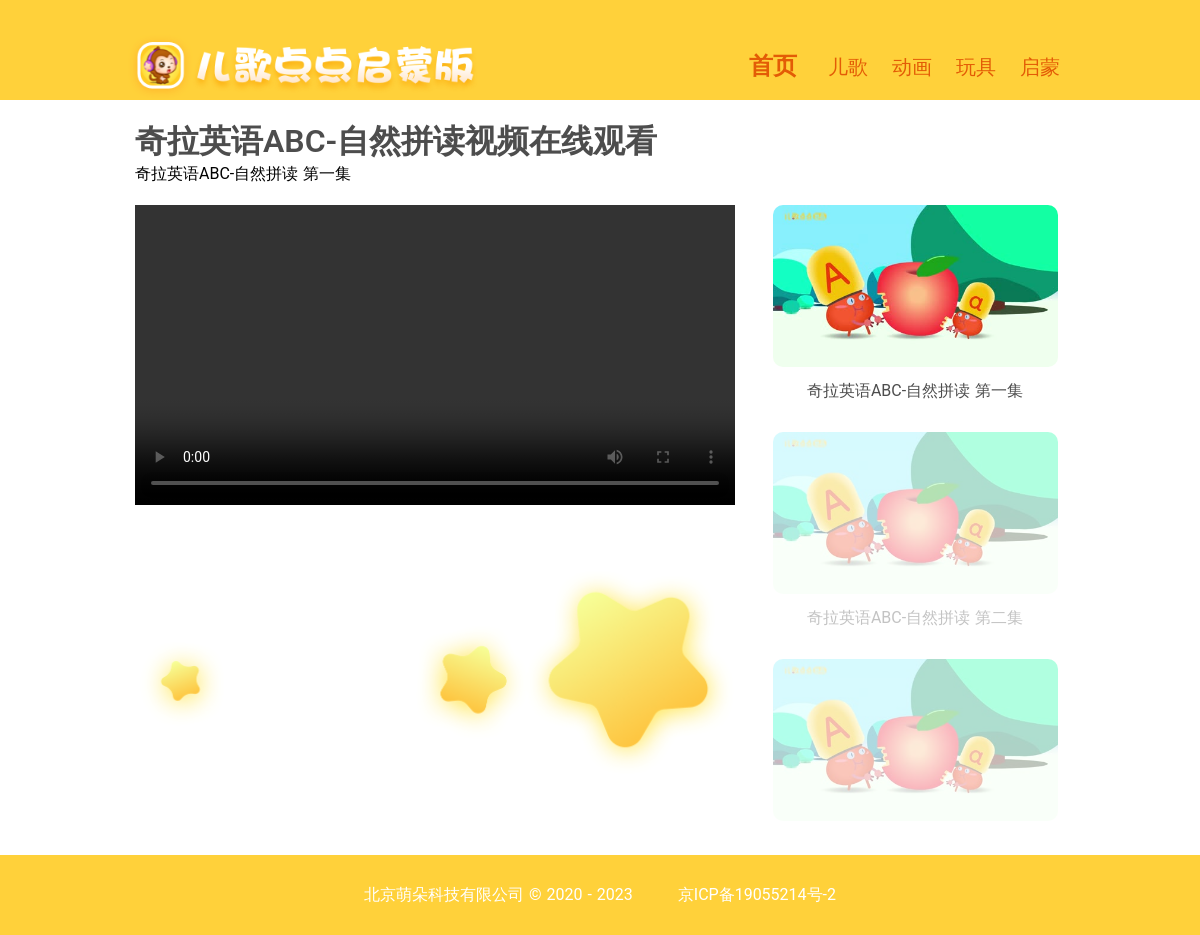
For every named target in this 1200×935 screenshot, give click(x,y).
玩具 (976, 67)
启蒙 (1040, 67)
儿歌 (848, 67)
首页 (773, 66)
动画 (912, 67)
